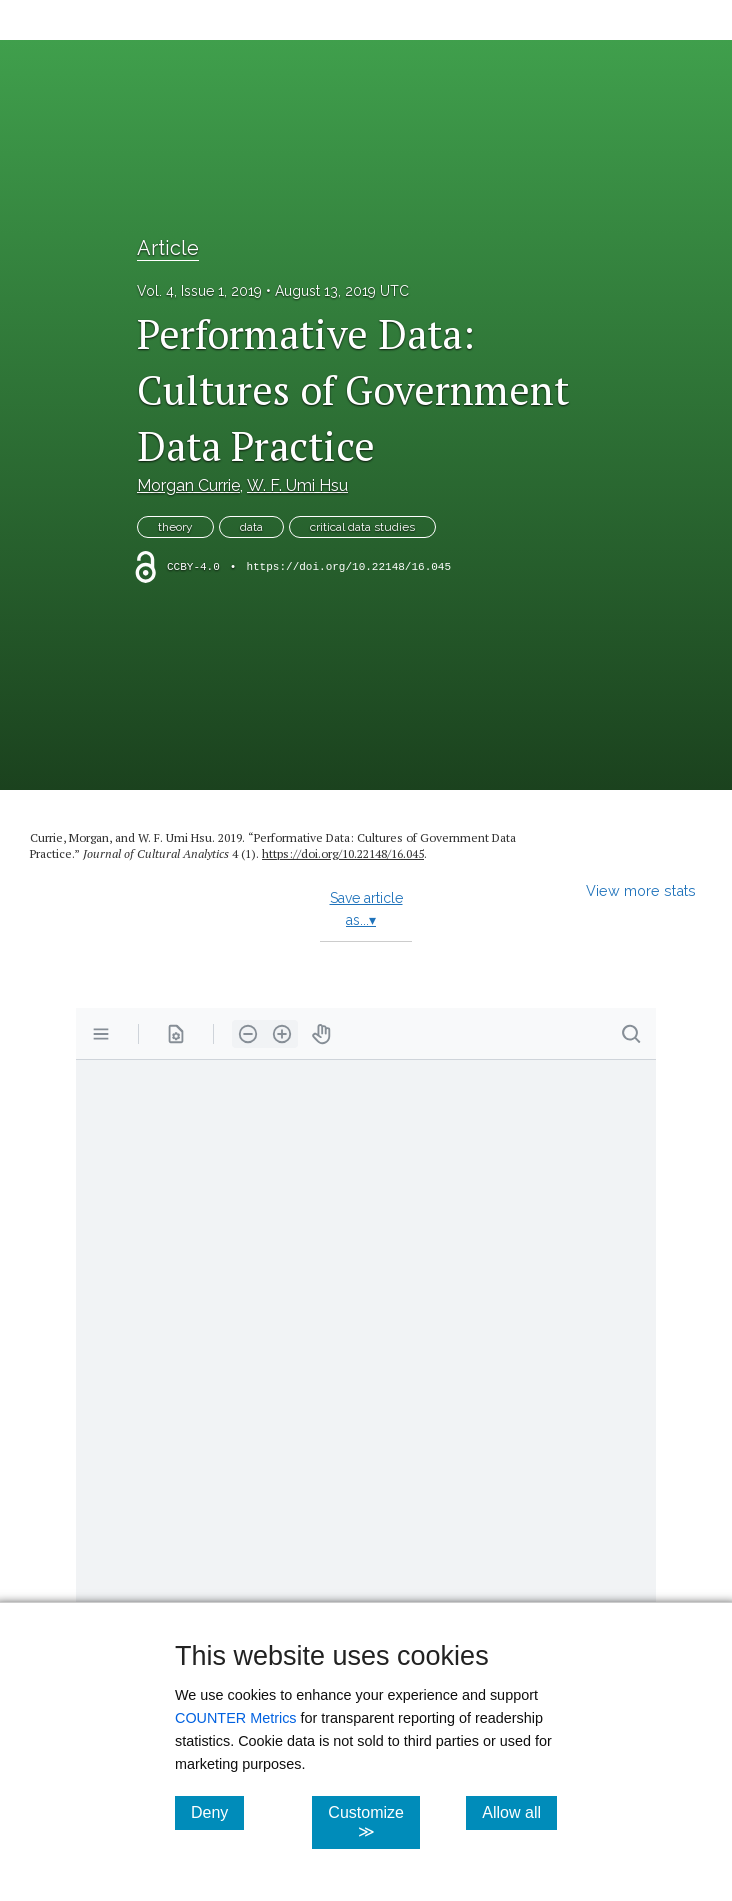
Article (168, 248)
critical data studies (362, 527)
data (251, 527)
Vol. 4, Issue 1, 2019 (199, 291)
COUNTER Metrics (236, 1718)
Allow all (519, 1812)
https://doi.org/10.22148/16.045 (348, 567)
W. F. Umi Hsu (297, 485)
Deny (217, 1812)
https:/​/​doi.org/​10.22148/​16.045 (343, 853)
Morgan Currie (188, 485)
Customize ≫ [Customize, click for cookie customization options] (374, 1822)
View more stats (641, 890)
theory (175, 527)
